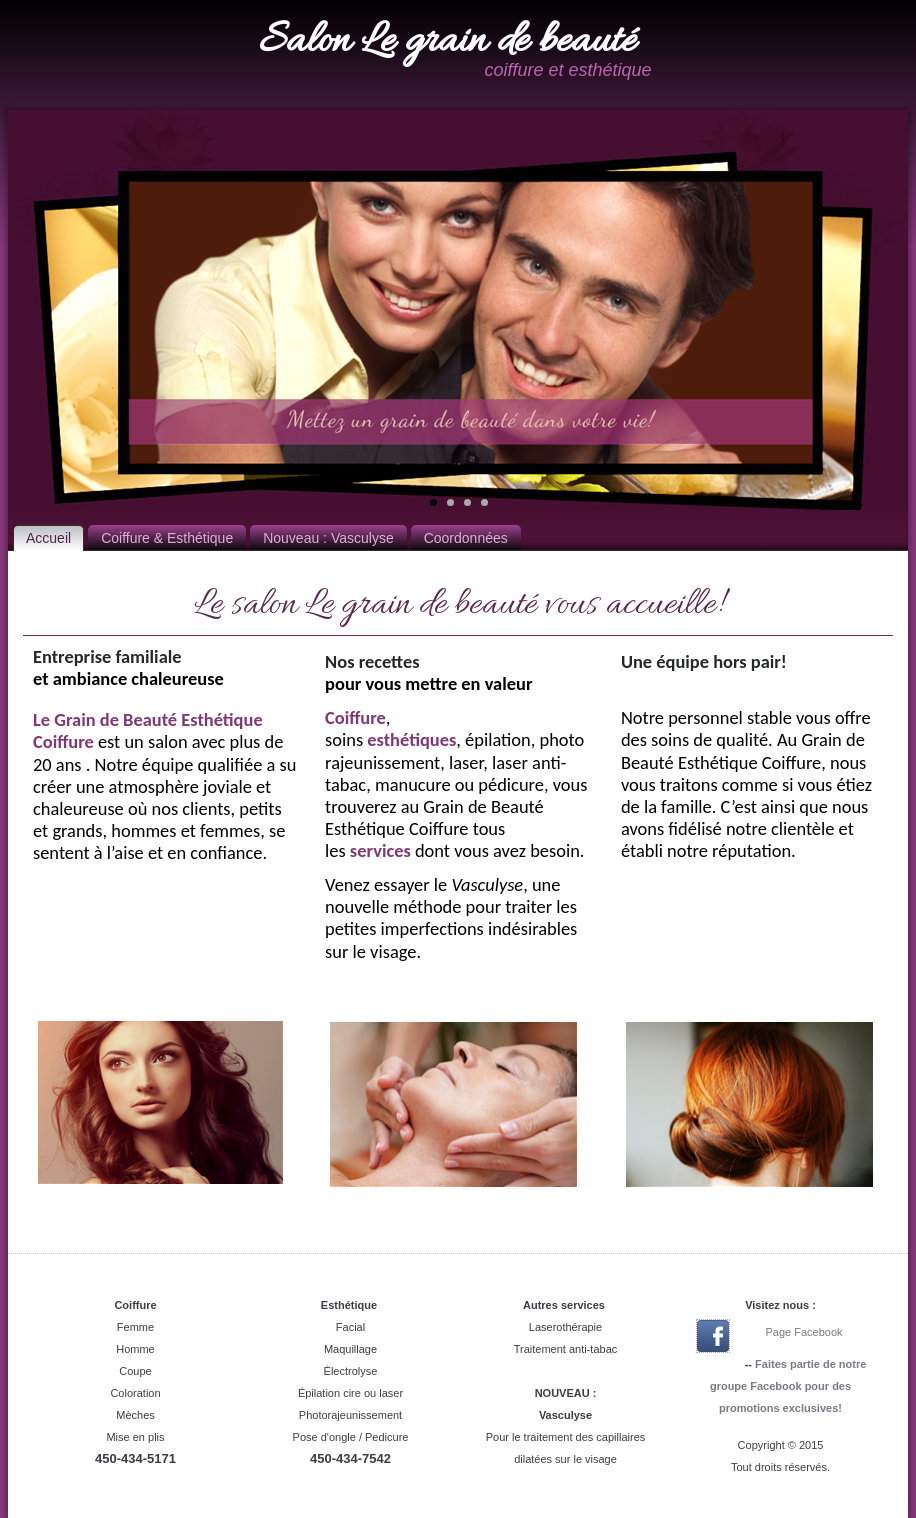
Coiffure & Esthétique (167, 538)
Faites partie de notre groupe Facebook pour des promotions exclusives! (788, 1386)
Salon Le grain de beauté (447, 42)
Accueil (48, 538)
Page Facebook (803, 1332)
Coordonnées (466, 538)
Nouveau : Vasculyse (328, 538)
